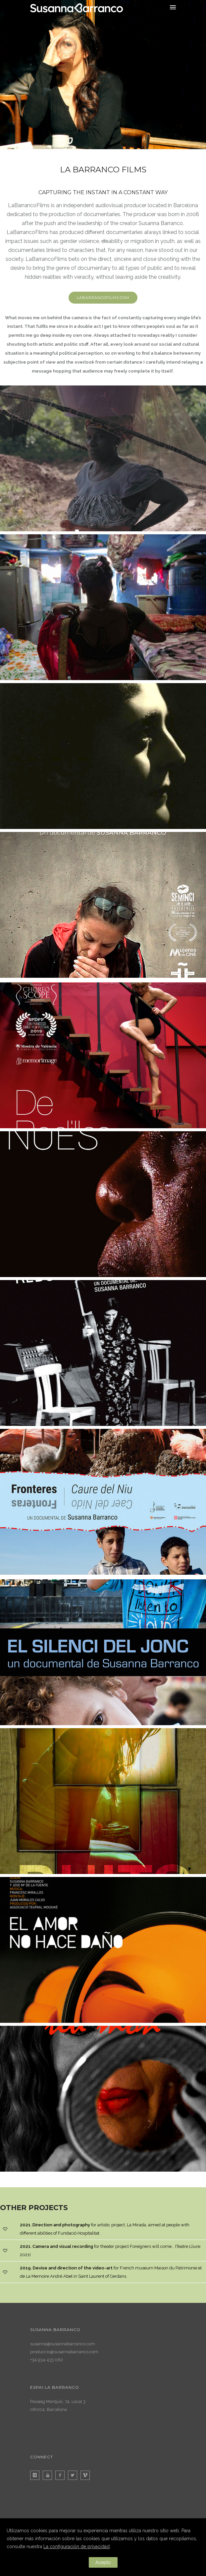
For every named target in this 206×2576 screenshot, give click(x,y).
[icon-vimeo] (86, 2475)
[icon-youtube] (49, 2475)
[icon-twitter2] (74, 2475)
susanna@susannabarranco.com (62, 2343)
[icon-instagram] (36, 2475)
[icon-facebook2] (61, 2475)
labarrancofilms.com (103, 297)
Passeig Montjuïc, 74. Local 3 (57, 2401)
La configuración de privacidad (76, 2546)
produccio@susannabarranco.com (64, 2351)
